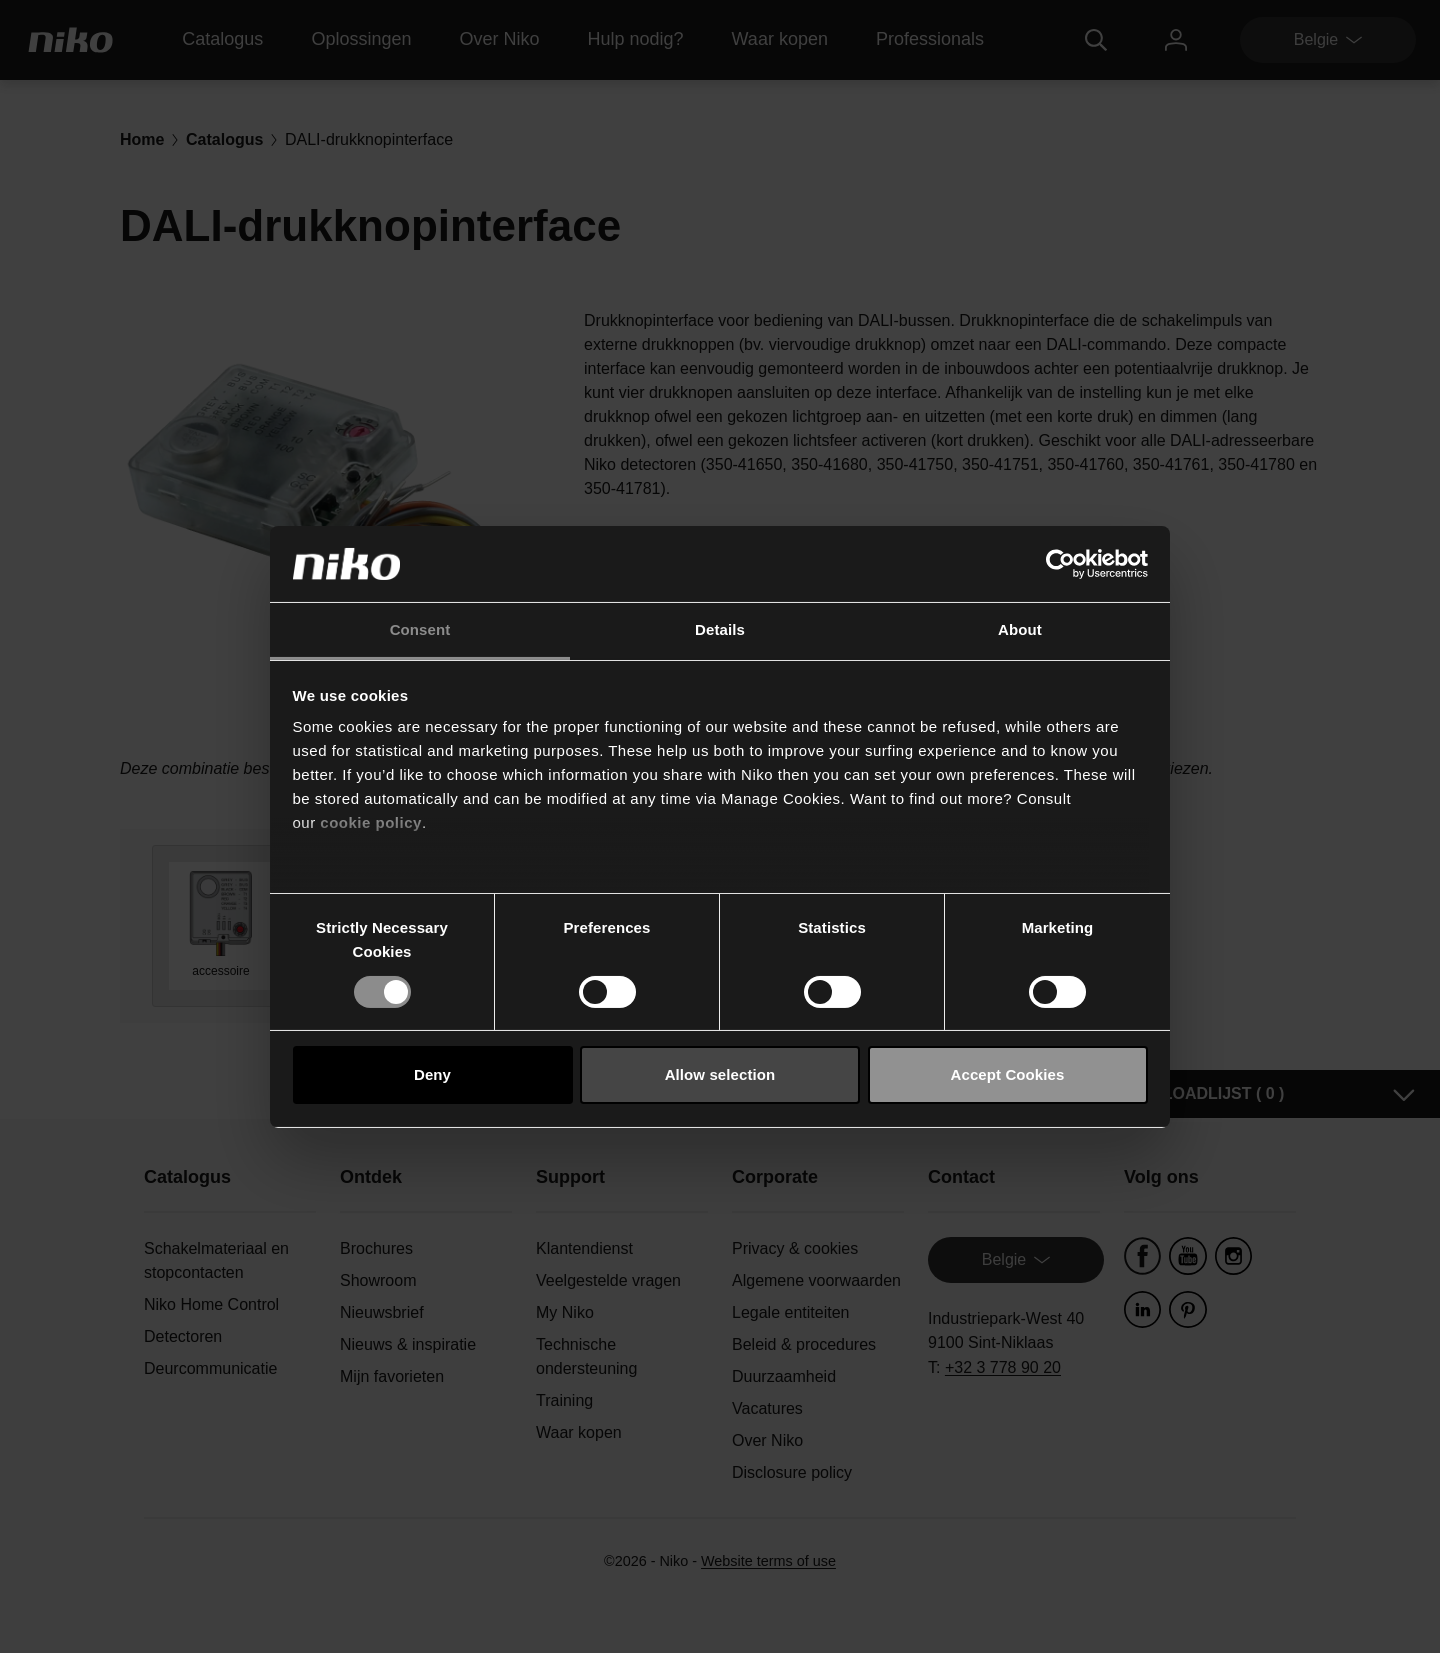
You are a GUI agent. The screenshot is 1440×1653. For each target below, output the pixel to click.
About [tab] (1020, 629)
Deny (432, 1074)
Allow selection (720, 1074)
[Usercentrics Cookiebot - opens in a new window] (1060, 564)
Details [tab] (720, 629)
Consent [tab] (420, 629)
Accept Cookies (1008, 1074)
